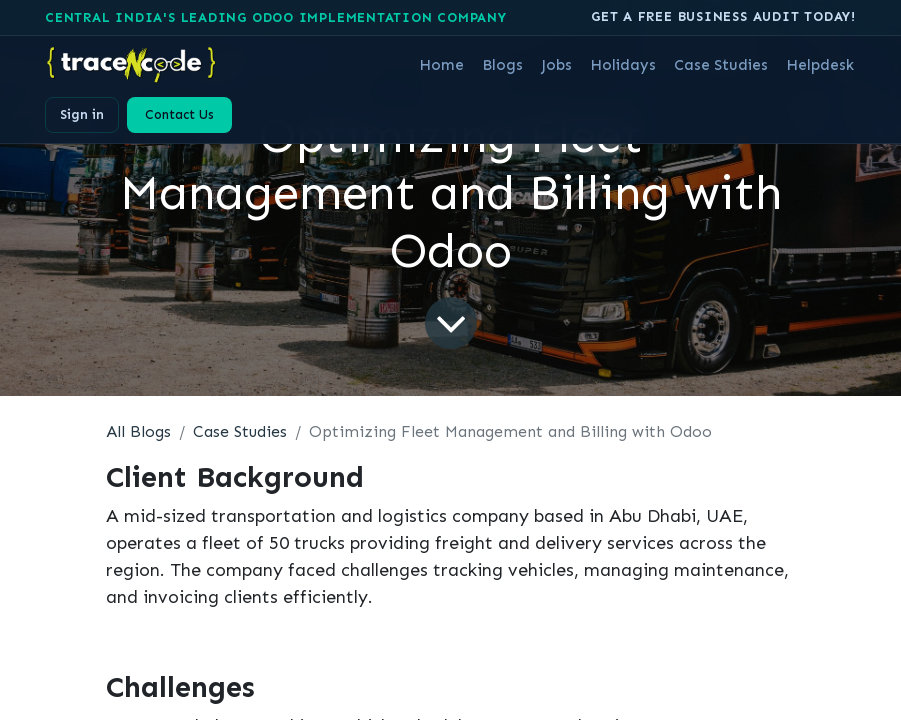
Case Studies (240, 431)
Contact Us (179, 114)
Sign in (82, 114)
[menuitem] (441, 65)
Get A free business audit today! (723, 16)
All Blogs (138, 431)
